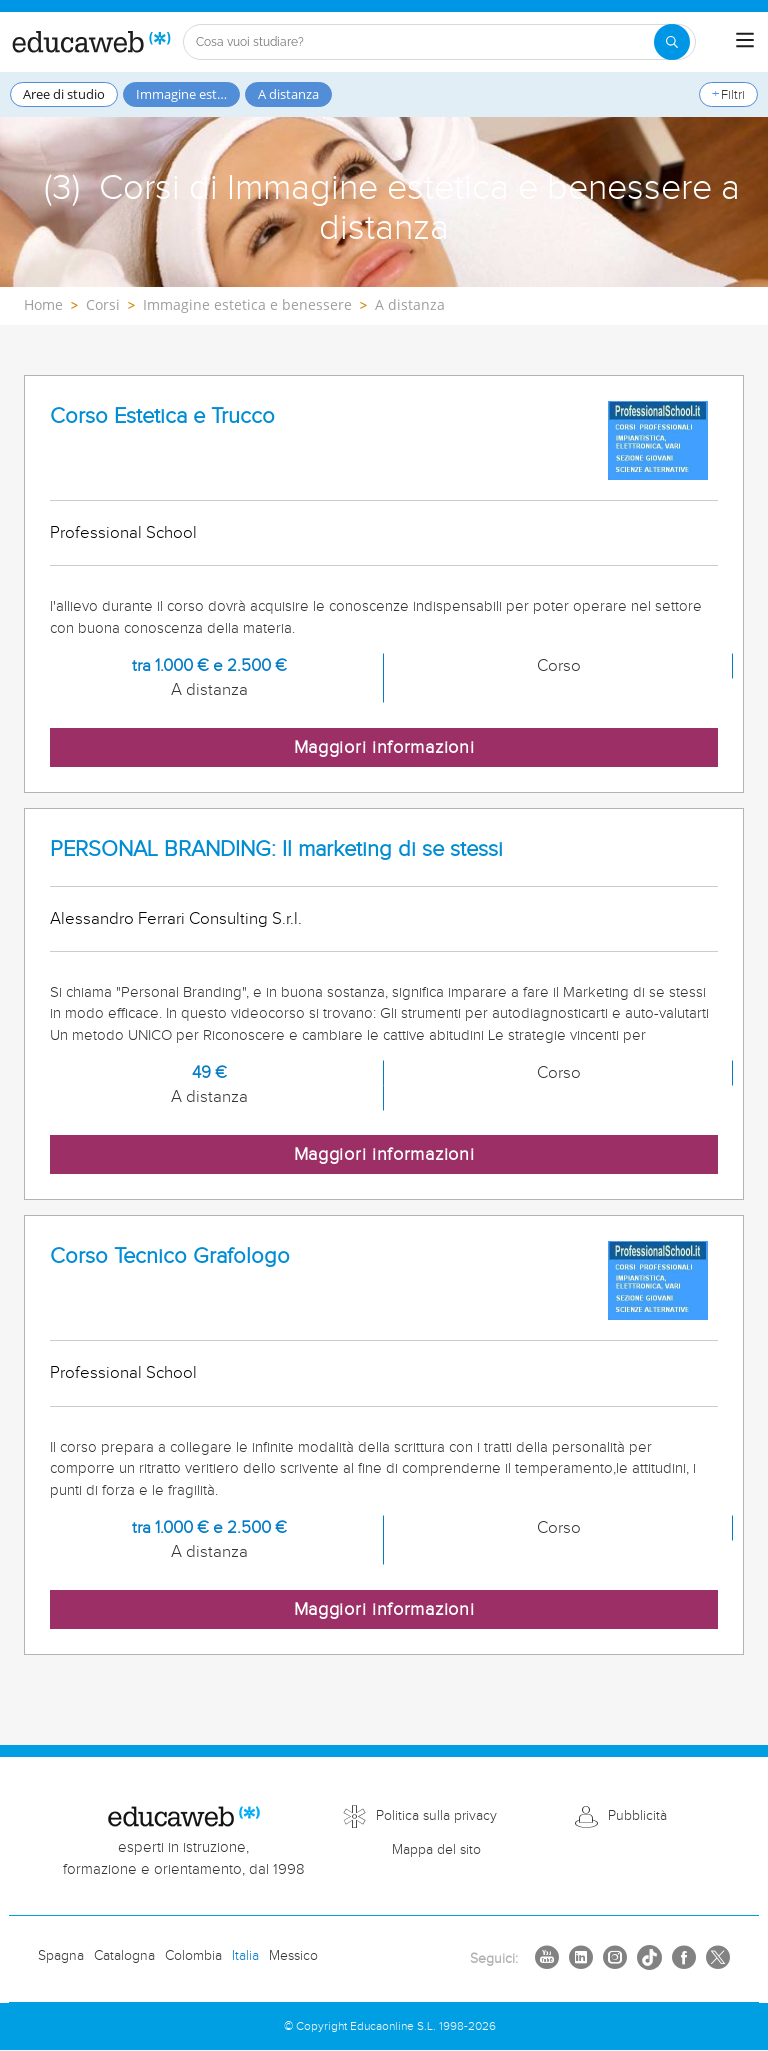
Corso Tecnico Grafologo (170, 1256)
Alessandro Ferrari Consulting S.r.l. (176, 919)
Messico (293, 1956)
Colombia (193, 1956)
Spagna (61, 1956)
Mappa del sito (436, 1850)
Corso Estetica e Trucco (162, 416)
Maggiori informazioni (384, 747)
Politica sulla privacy (436, 1816)
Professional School (123, 533)
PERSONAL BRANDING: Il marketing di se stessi (276, 849)
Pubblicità (637, 1816)
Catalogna (124, 1956)
